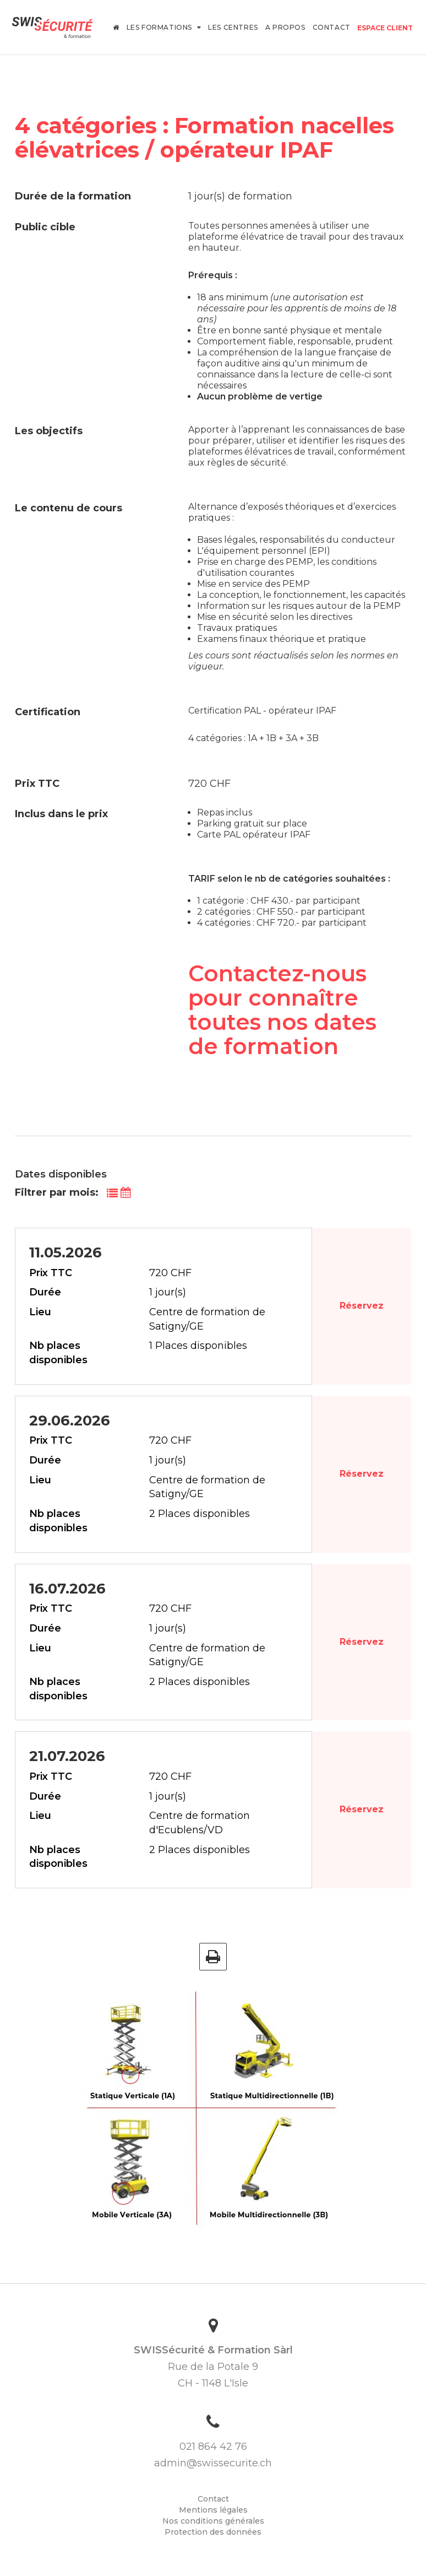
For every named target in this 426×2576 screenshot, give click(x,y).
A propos (285, 27)
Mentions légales (213, 2510)
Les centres (233, 27)
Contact (332, 27)
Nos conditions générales (213, 2521)
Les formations (164, 27)
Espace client (385, 28)
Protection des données (213, 2532)
